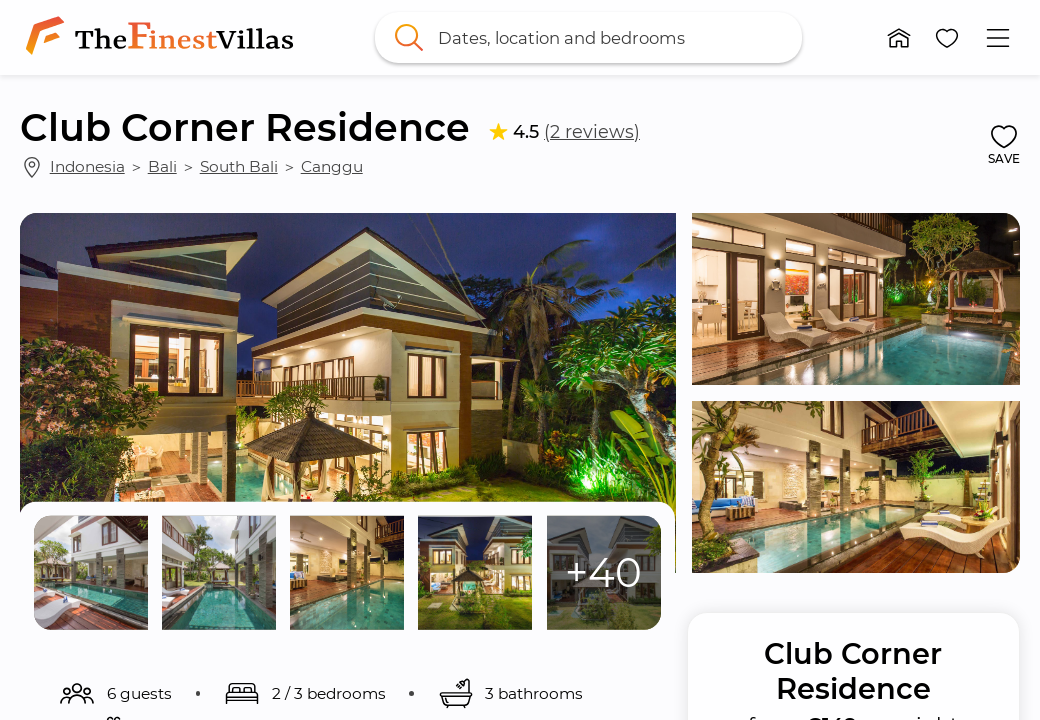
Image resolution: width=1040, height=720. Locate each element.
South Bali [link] (239, 166)
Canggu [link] (332, 166)
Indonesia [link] (87, 166)
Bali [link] (162, 166)
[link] (163, 37)
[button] (899, 38)
